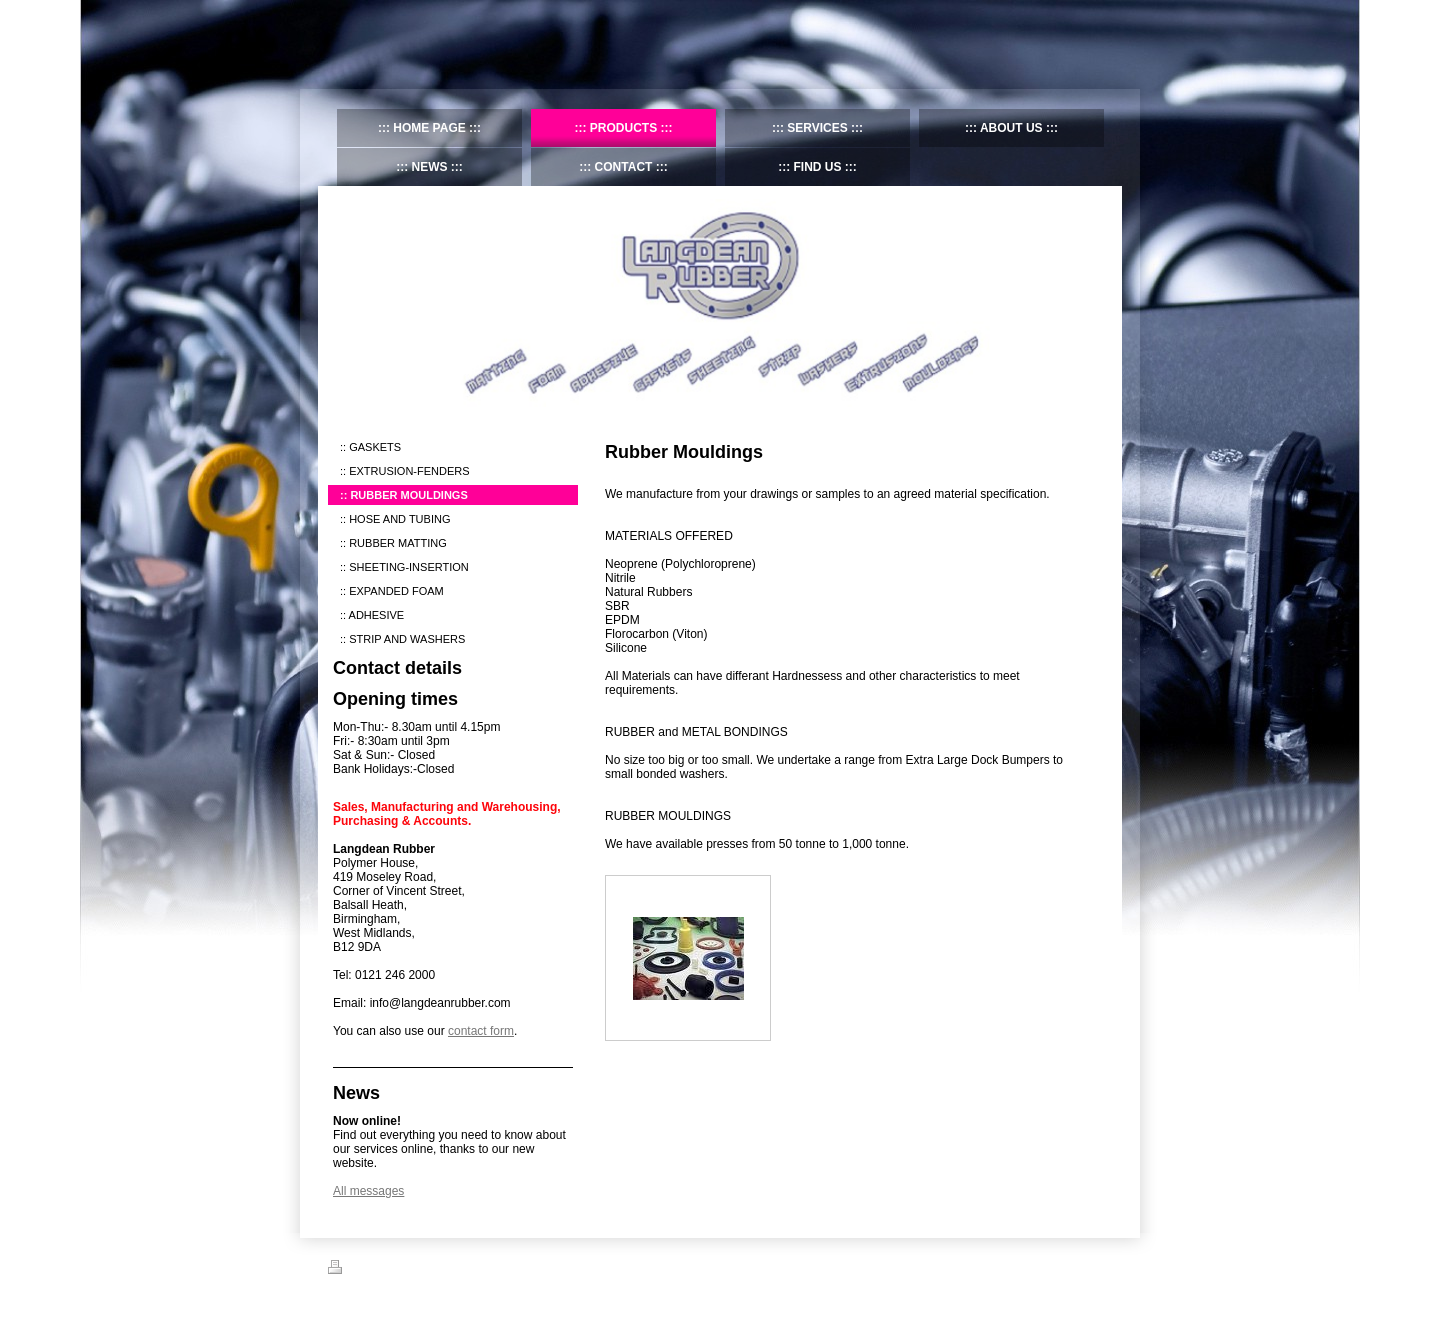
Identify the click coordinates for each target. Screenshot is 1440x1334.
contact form (481, 1031)
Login (1098, 1267)
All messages (368, 1191)
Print (351, 1270)
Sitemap (401, 1270)
